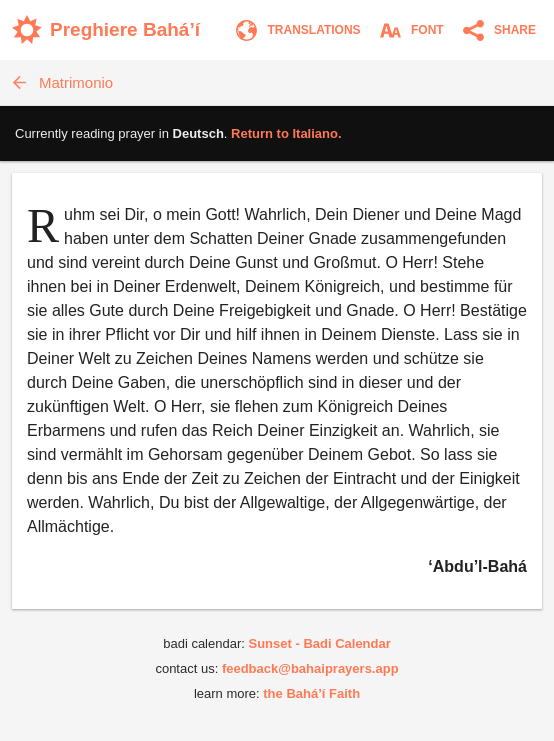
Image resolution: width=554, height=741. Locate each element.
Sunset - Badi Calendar (319, 643)
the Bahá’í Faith (311, 693)
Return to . (286, 133)
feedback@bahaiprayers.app (310, 668)
